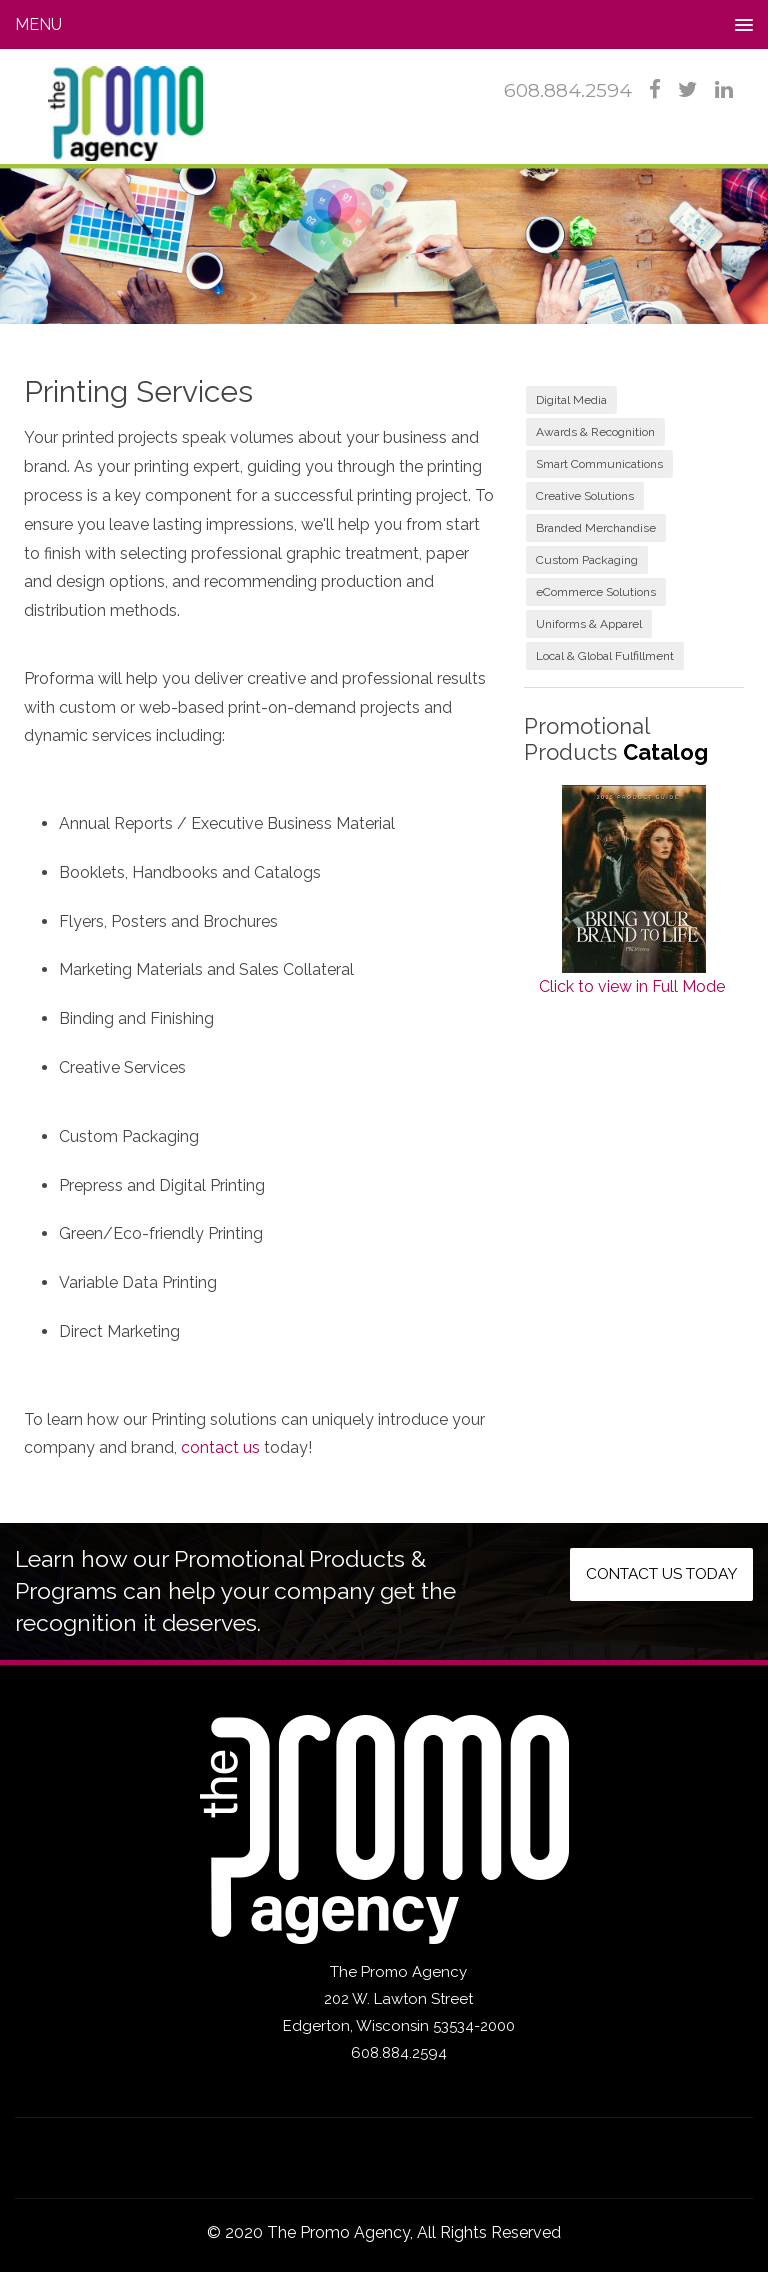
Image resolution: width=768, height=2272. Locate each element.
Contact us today (653, 1575)
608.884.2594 (568, 90)
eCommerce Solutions (596, 592)
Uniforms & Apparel (589, 624)
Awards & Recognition (595, 432)
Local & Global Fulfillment (605, 656)
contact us (220, 1447)
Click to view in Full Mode (632, 986)
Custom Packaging (587, 560)
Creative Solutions (585, 496)
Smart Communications (599, 464)
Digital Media (571, 400)
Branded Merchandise (596, 528)
